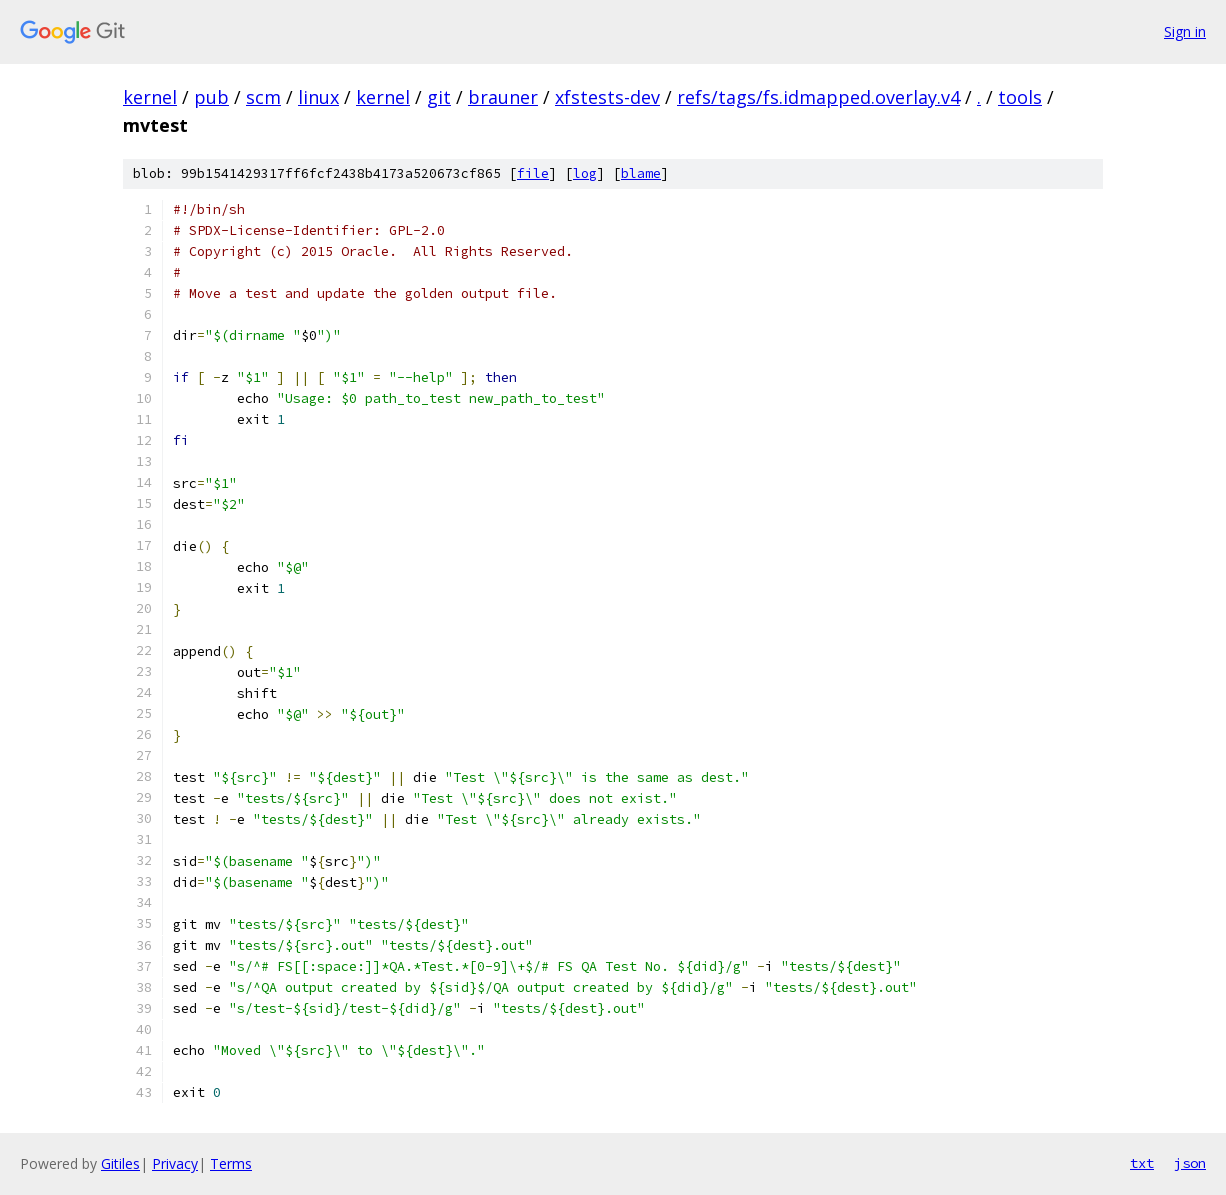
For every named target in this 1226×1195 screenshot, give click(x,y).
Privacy (175, 1163)
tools (1020, 97)
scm (263, 97)
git (439, 97)
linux (318, 97)
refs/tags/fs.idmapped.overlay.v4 (818, 97)
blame (641, 173)
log (585, 173)
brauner (503, 97)
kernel (150, 97)
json (1190, 1163)
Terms (231, 1163)
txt (1142, 1163)
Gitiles (120, 1163)
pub (211, 97)
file (533, 173)
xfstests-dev (607, 97)
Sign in (1185, 31)
